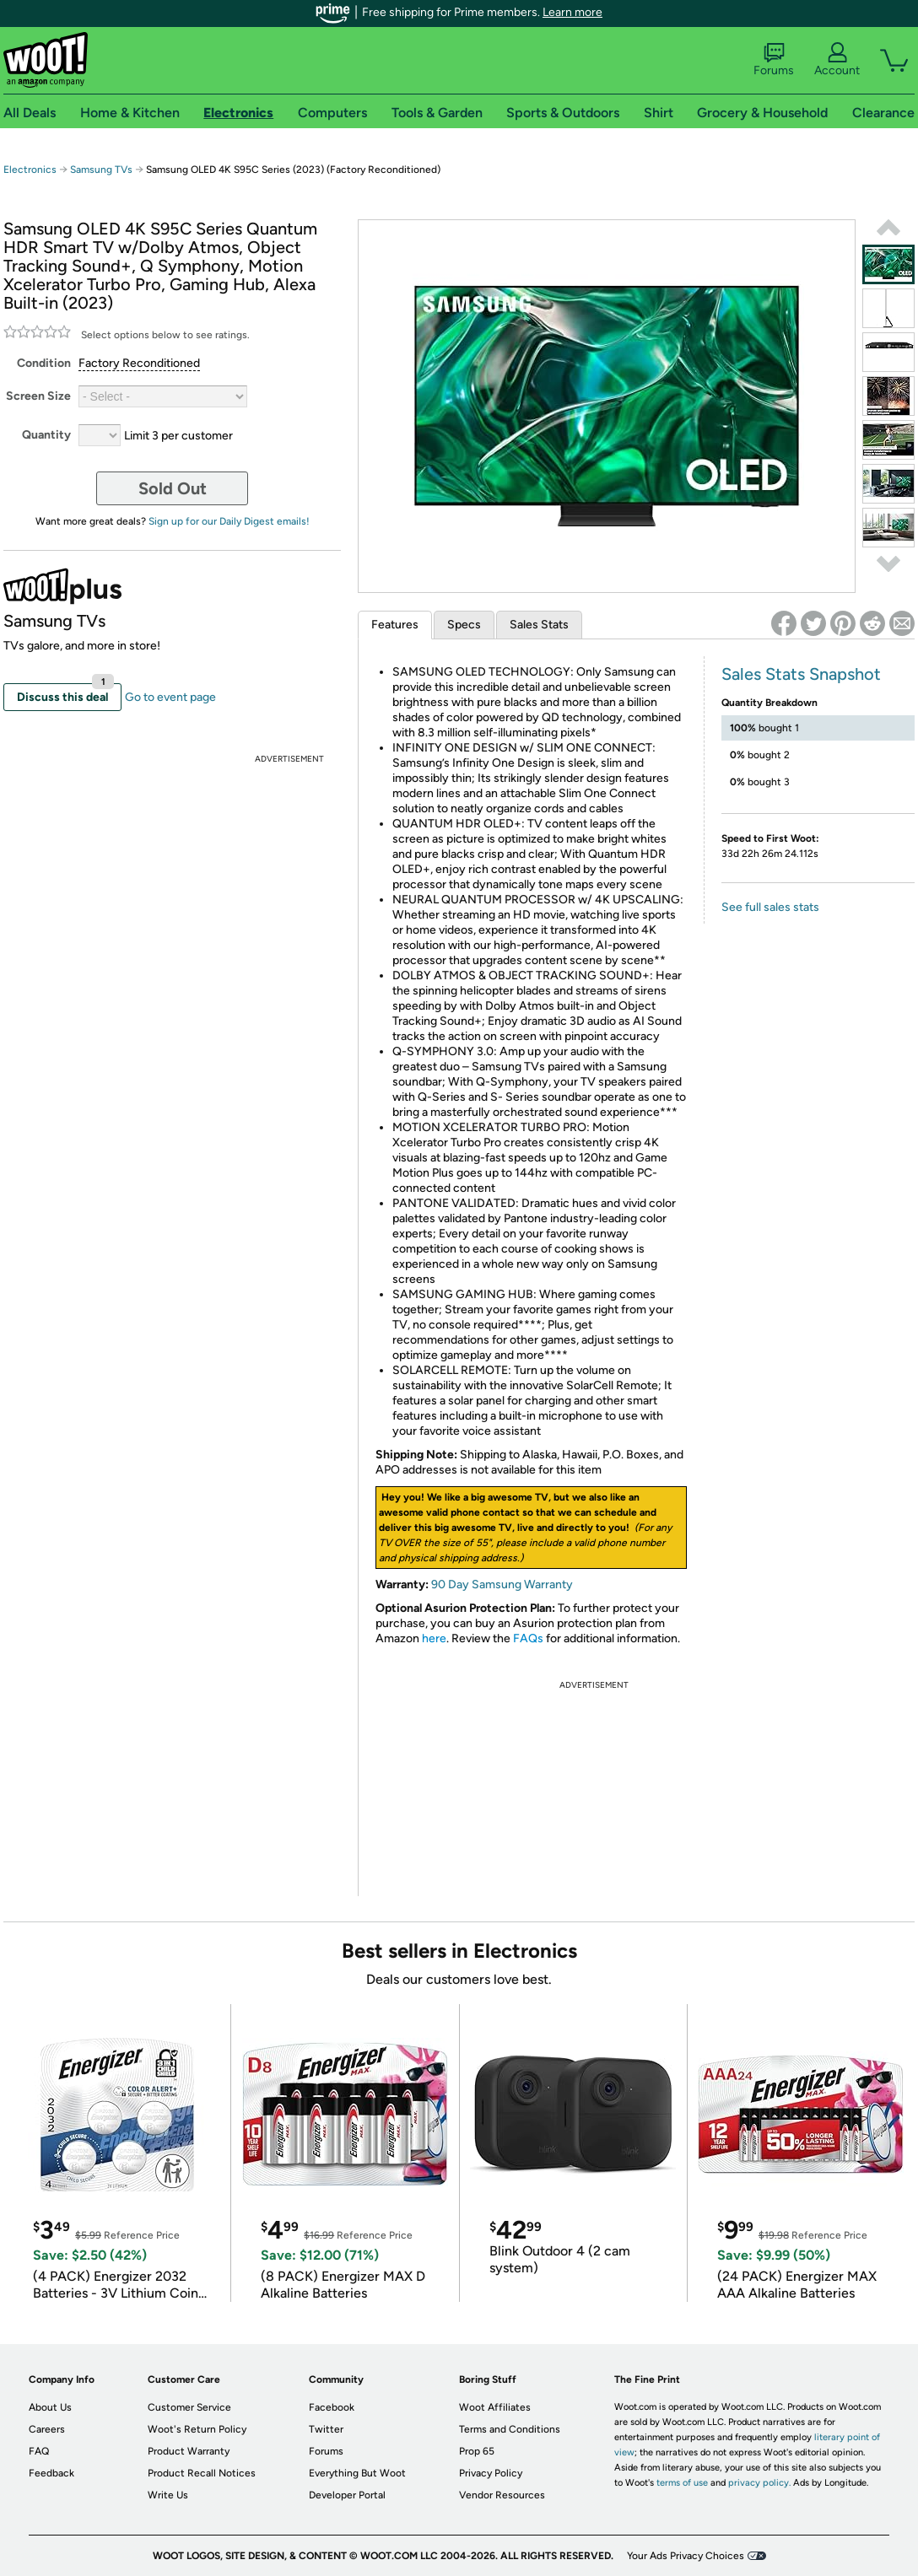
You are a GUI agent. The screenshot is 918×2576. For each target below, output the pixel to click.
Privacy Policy (490, 2473)
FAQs (528, 1638)
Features (394, 624)
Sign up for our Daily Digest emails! (229, 521)
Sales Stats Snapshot (801, 674)
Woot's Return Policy (197, 2429)
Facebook (331, 2407)
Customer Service (189, 2407)
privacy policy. (759, 2482)
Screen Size (38, 396)
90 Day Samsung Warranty (502, 1584)
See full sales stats (770, 907)
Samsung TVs (101, 169)
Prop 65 (476, 2451)
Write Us (168, 2495)
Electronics (30, 169)
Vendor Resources (502, 2495)
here (434, 1638)
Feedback (51, 2473)
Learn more (572, 12)
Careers (47, 2429)
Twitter (326, 2429)
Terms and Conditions (509, 2429)
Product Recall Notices (202, 2473)
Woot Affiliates (495, 2407)
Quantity (46, 435)
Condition (44, 363)
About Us (50, 2407)
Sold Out (172, 488)
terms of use (682, 2482)
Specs (464, 624)
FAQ (39, 2451)
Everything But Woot (357, 2473)
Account (837, 60)
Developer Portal (347, 2495)
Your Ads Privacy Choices (685, 2556)
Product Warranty (189, 2451)
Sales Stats (539, 624)
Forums (773, 60)
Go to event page (170, 697)
